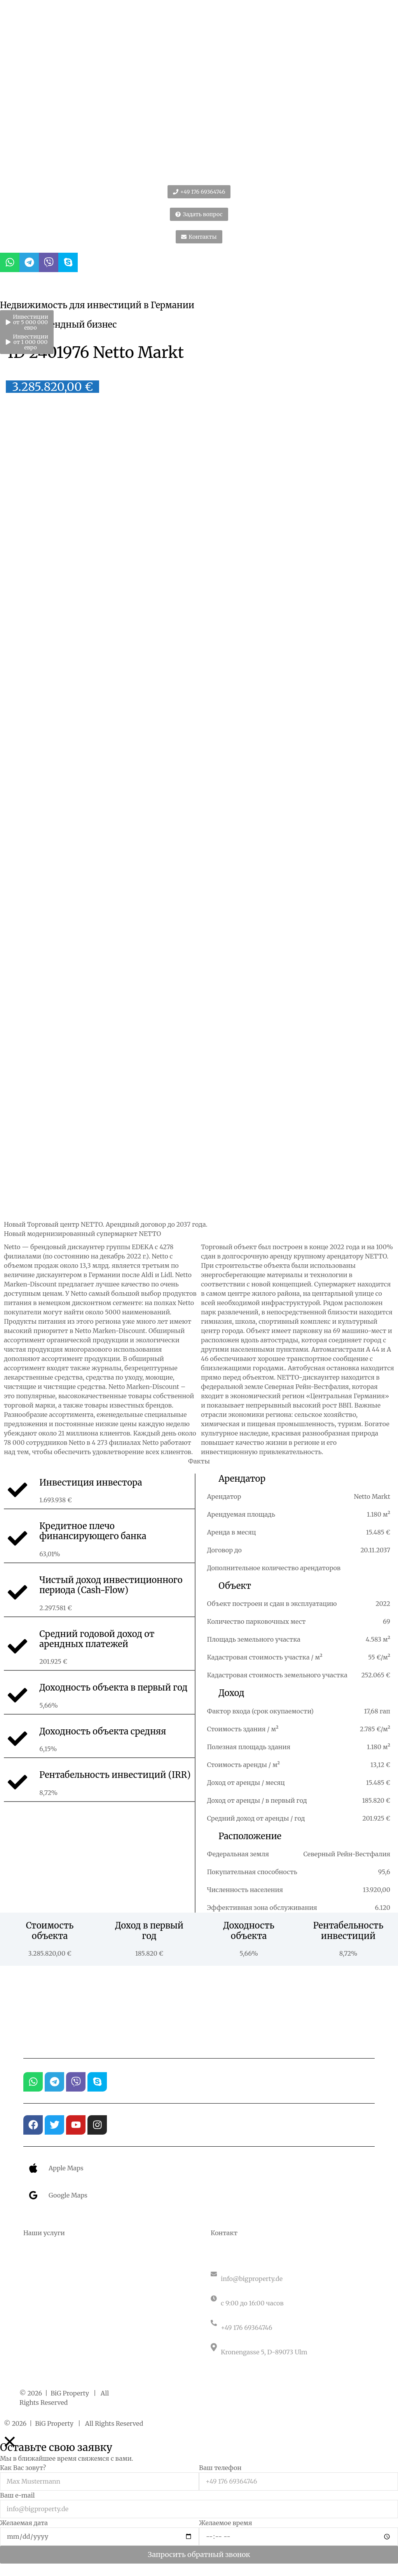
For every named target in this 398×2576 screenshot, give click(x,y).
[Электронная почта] (293, 2274)
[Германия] (293, 2347)
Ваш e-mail (17, 2495)
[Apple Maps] (33, 2168)
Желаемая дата (24, 2523)
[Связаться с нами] (293, 2323)
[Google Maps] (33, 2195)
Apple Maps (66, 2168)
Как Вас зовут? (23, 2468)
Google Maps (68, 2195)
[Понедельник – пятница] (293, 2298)
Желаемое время (225, 2523)
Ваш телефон (220, 2468)
